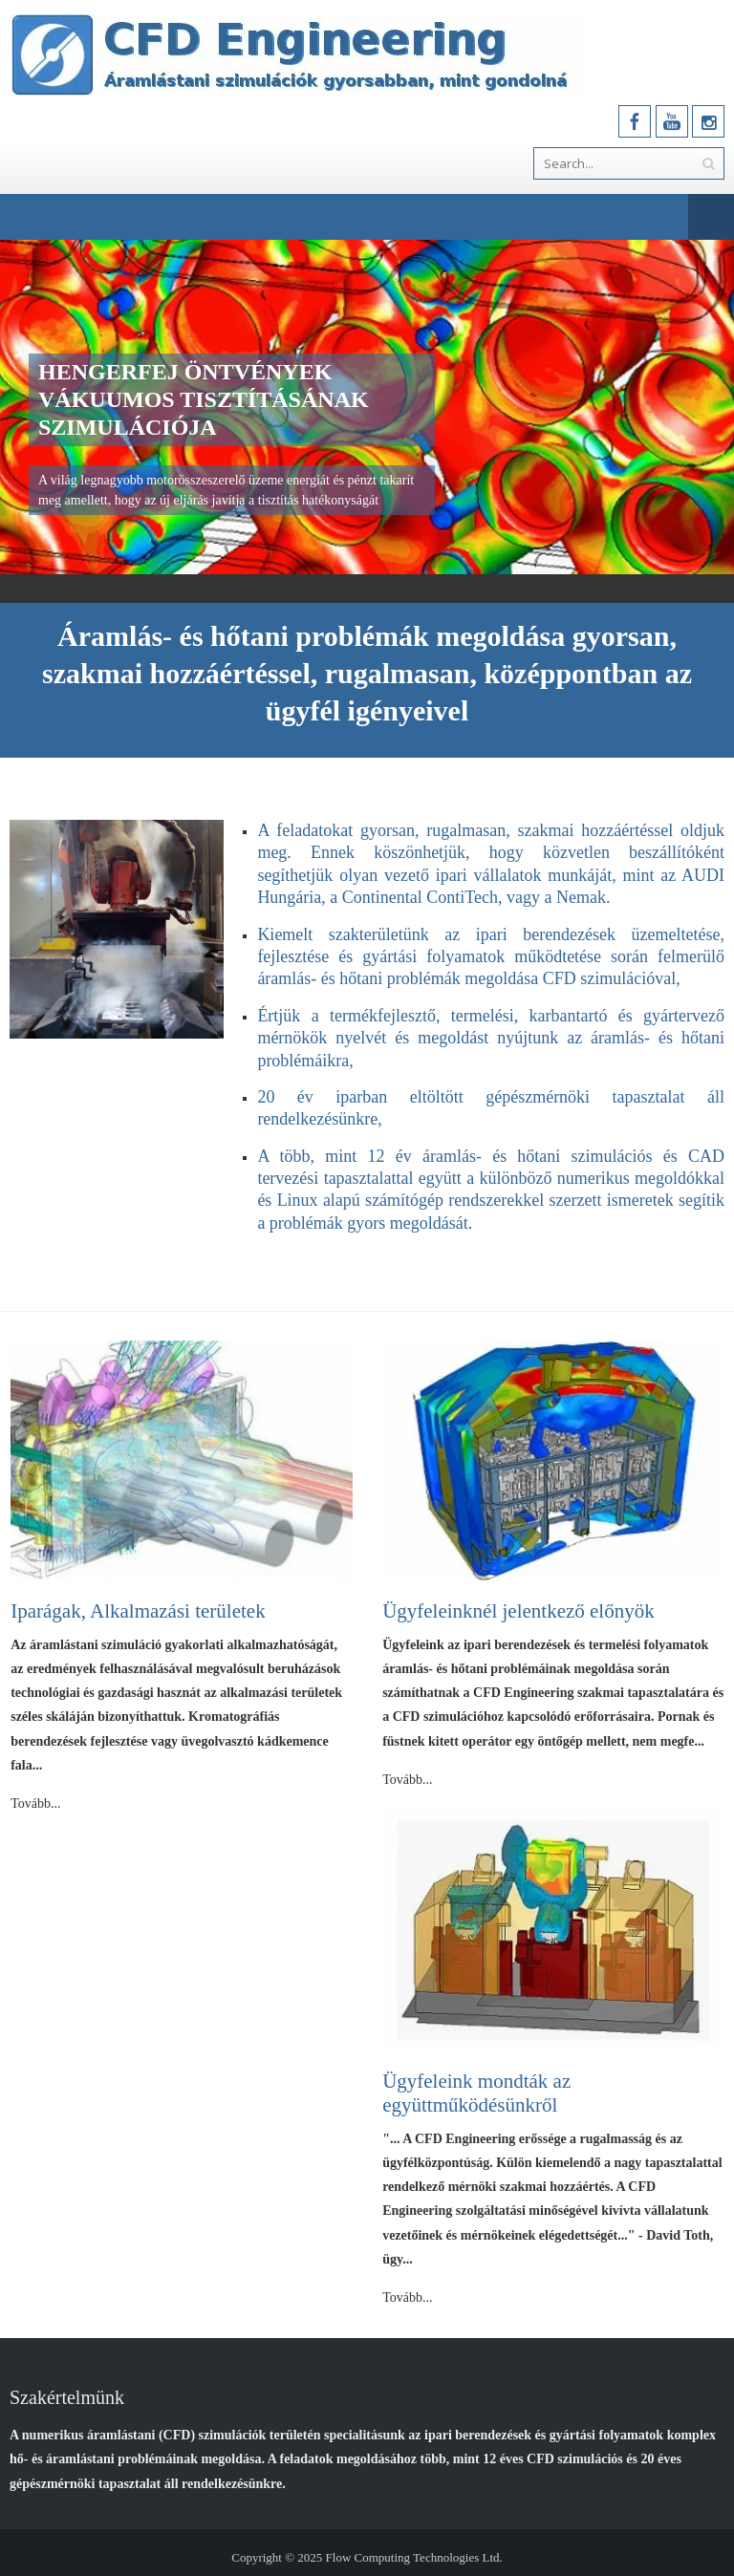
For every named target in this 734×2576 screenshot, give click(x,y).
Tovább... (35, 1804)
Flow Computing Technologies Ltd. (414, 2557)
